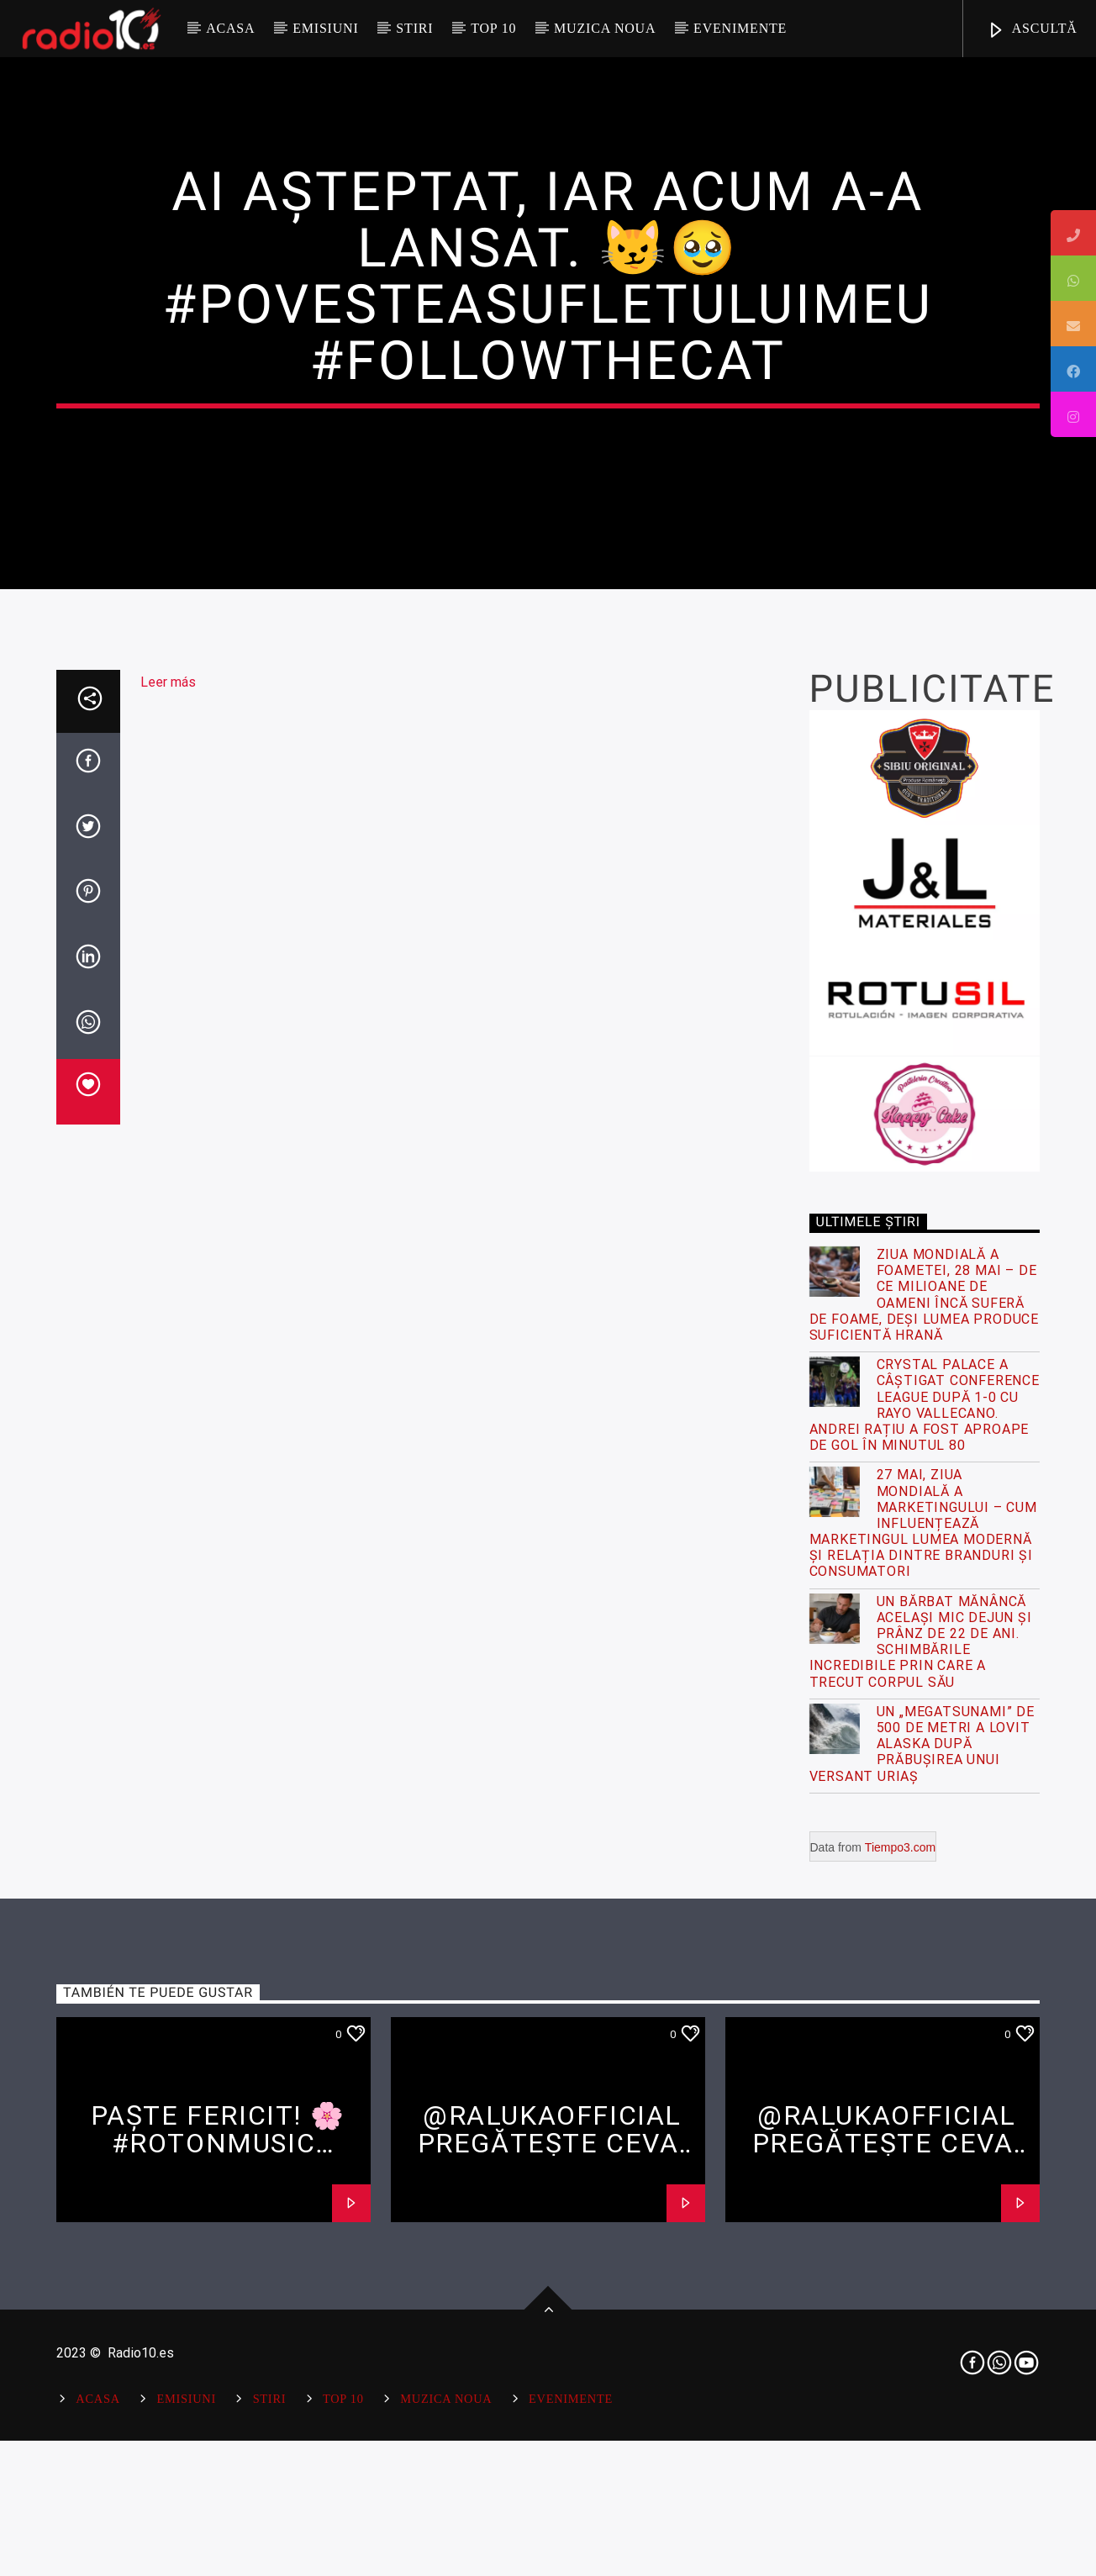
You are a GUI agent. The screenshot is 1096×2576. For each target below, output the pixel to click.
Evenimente (740, 28)
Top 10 (493, 28)
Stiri (414, 28)
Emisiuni (325, 28)
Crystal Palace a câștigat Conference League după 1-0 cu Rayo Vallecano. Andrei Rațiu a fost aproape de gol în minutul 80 (924, 1996)
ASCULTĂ (1032, 30)
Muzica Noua (605, 28)
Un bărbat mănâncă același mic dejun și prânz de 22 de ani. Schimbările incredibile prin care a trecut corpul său (920, 2232)
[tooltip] (1073, 232)
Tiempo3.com (900, 2438)
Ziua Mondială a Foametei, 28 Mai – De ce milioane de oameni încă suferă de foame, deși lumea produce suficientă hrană (924, 1886)
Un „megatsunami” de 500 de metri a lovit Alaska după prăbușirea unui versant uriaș (922, 2334)
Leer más (168, 1274)
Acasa (230, 28)
